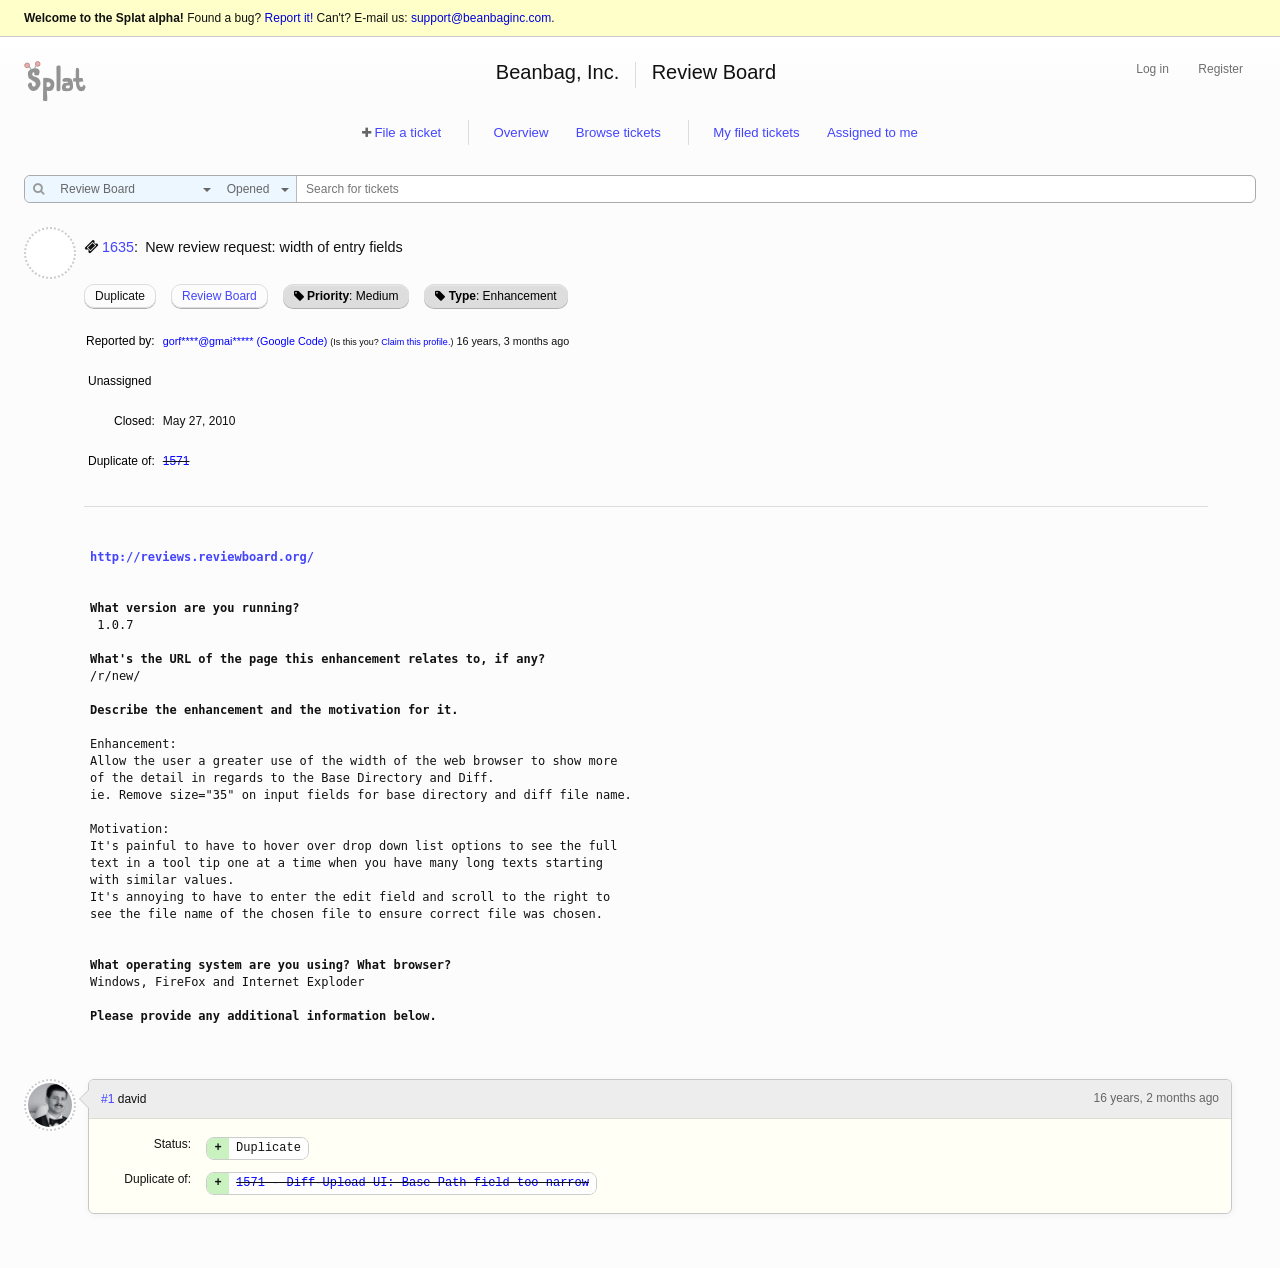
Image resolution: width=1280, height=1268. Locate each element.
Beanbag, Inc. (557, 72)
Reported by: (120, 341)
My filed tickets (756, 132)
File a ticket (407, 132)
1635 (118, 247)
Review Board (714, 72)
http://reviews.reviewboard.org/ (202, 557)
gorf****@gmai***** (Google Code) (245, 341)
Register (1220, 69)
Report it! (289, 18)
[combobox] (130, 189)
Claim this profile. (415, 342)
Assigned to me (872, 132)
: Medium (352, 296)
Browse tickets (618, 132)
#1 (107, 1099)
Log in (1152, 69)
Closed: (134, 421)
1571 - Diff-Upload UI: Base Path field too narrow (412, 1187)
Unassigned (121, 381)
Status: (172, 1144)
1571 (176, 461)
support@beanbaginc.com (481, 18)
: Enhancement (503, 296)
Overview (520, 132)
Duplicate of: (121, 461)
